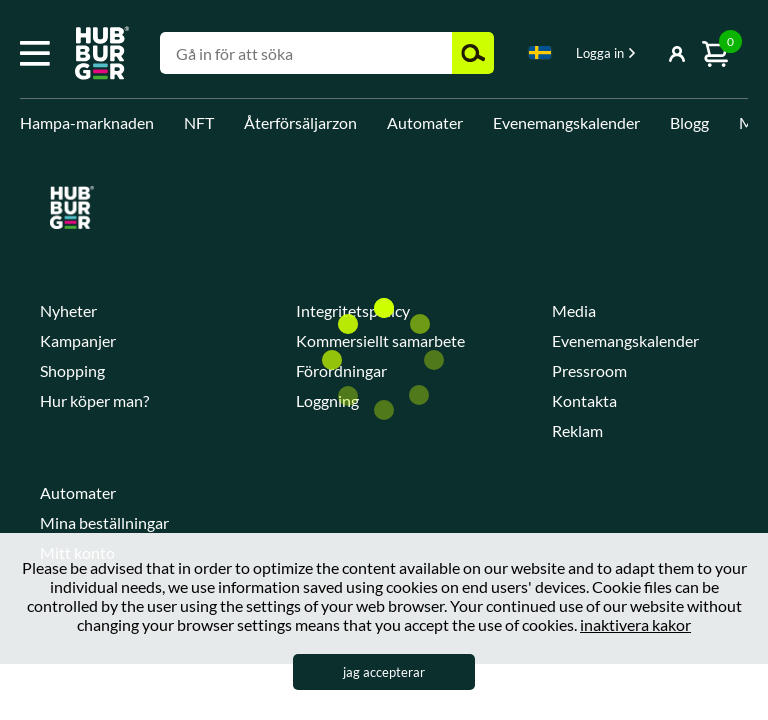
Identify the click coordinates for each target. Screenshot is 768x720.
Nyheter (68, 310)
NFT (199, 122)
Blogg (689, 122)
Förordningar (341, 370)
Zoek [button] (473, 53)
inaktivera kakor (635, 624)
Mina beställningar (104, 522)
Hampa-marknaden (87, 122)
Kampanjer (78, 340)
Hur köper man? (94, 400)
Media (574, 310)
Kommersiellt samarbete (380, 340)
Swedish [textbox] (540, 52)
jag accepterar (384, 672)
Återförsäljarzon (300, 122)
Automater (425, 122)
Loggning (327, 400)
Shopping (72, 370)
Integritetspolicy (353, 310)
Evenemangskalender (566, 122)
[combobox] (540, 56)
